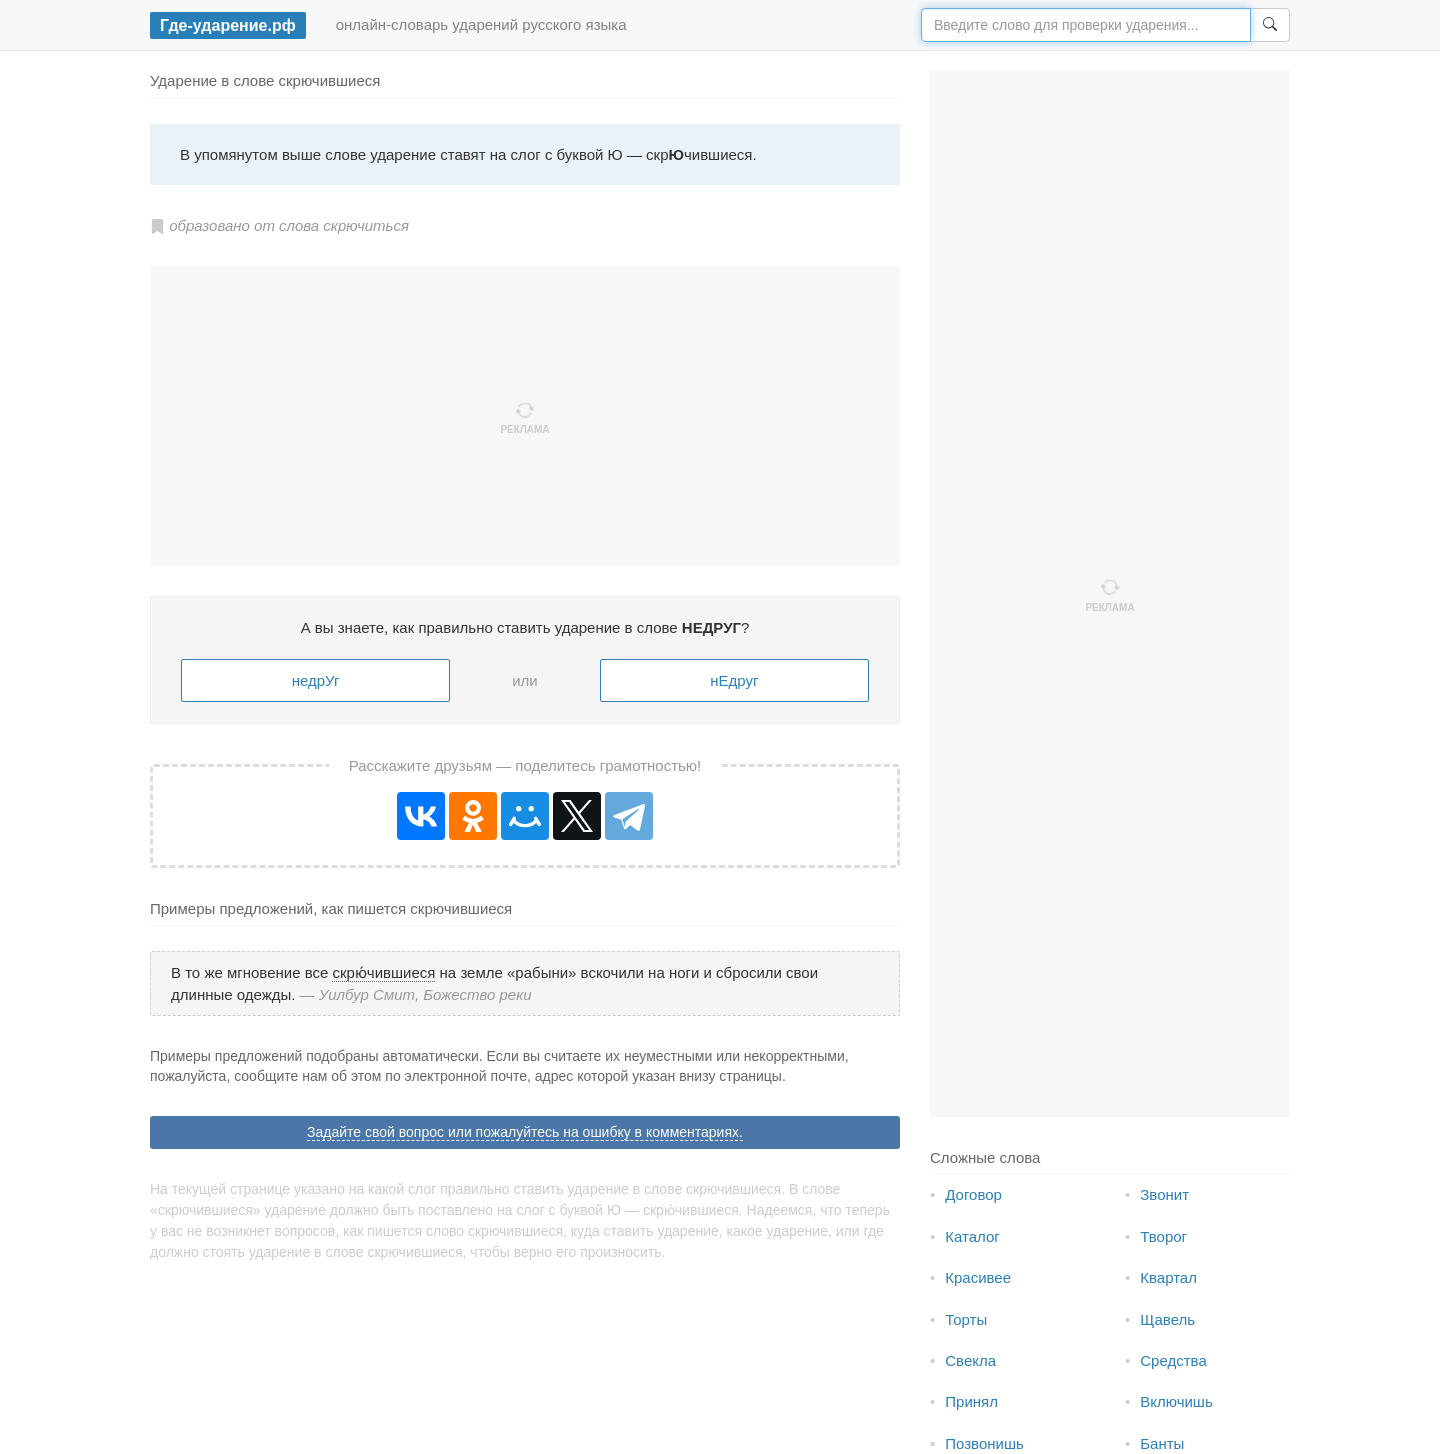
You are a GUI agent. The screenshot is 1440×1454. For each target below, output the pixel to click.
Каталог (972, 1236)
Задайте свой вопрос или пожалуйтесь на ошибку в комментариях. (525, 1132)
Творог (1163, 1236)
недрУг (316, 680)
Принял (971, 1401)
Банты (1162, 1443)
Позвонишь (984, 1443)
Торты (966, 1319)
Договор (973, 1194)
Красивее (978, 1277)
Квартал (1168, 1277)
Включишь (1176, 1401)
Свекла (970, 1360)
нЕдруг (734, 680)
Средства (1173, 1360)
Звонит (1164, 1194)
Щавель (1167, 1319)
